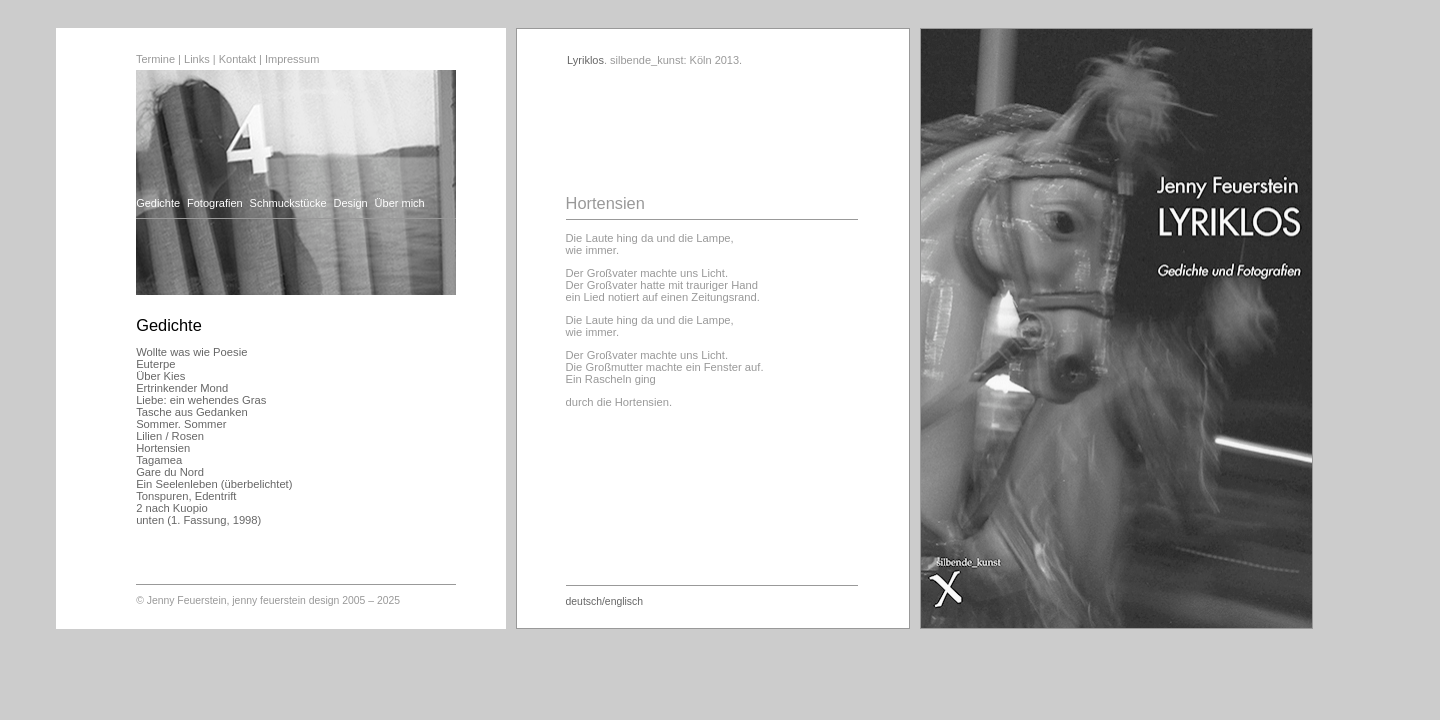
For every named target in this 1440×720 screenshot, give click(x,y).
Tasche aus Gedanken (191, 412)
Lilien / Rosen (170, 436)
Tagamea (159, 460)
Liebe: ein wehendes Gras (201, 400)
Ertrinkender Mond (182, 388)
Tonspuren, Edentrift (186, 496)
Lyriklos (585, 60)
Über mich (400, 203)
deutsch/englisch (605, 601)
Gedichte (158, 203)
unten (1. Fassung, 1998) (198, 520)
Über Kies (160, 376)
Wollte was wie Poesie (191, 352)
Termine (155, 59)
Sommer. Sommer (181, 424)
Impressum (292, 59)
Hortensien (163, 448)
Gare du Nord (170, 472)
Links (197, 59)
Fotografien (215, 203)
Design (350, 203)
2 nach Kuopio (172, 508)
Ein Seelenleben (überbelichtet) (214, 484)
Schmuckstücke (288, 203)
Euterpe (155, 364)
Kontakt (237, 59)
